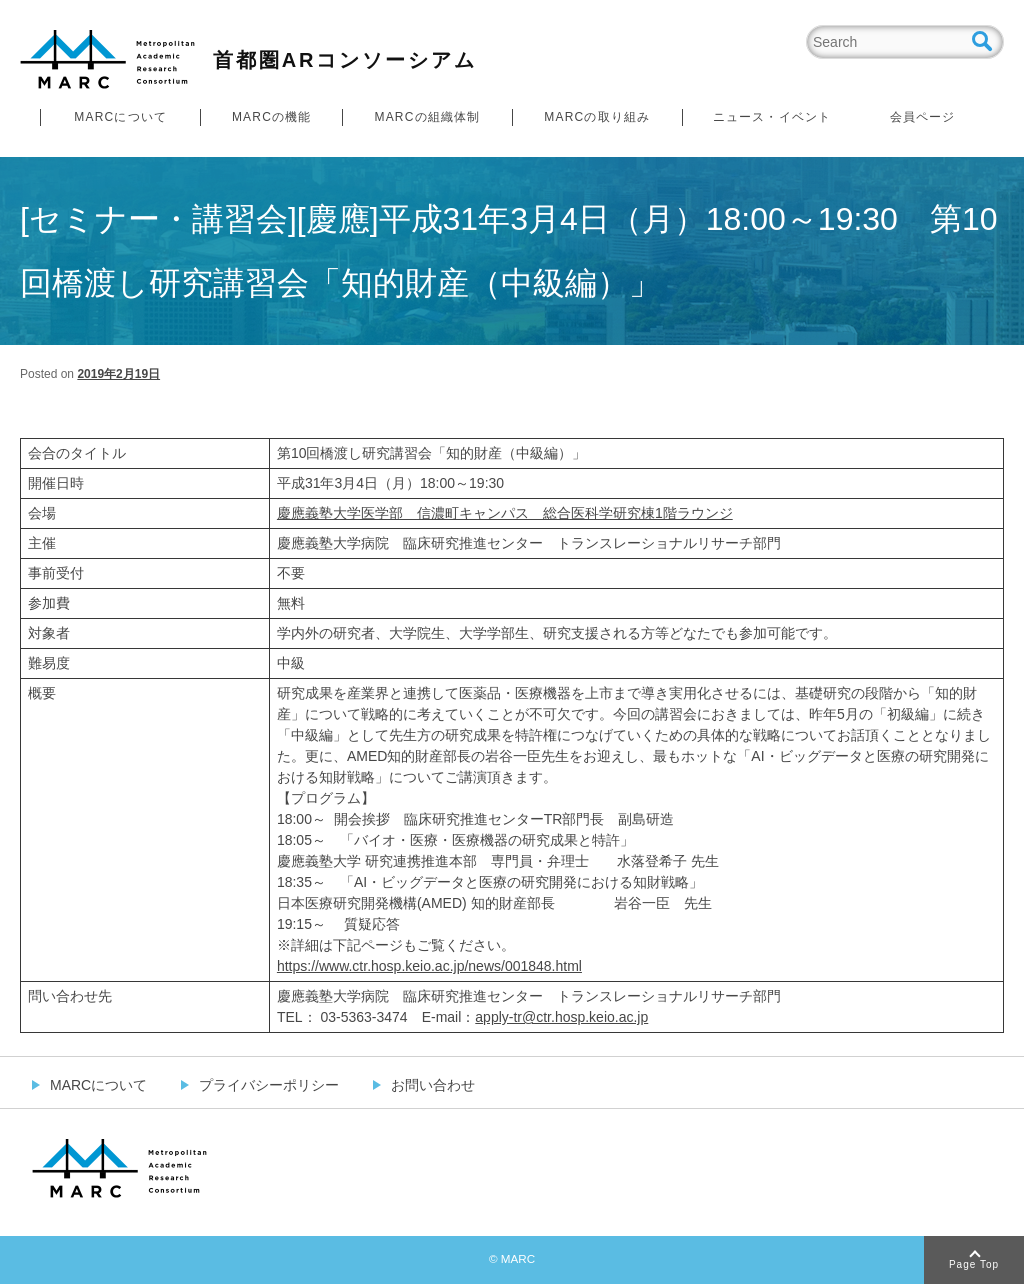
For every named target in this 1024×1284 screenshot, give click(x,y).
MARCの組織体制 (427, 117)
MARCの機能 (272, 117)
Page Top (974, 1264)
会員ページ (923, 117)
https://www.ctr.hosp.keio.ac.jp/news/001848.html (429, 966)
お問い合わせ (433, 1085)
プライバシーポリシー (269, 1085)
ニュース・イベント (772, 117)
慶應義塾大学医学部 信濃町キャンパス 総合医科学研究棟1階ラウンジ (505, 513)
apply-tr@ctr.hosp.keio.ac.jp (561, 1017)
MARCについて (120, 117)
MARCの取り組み (597, 117)
